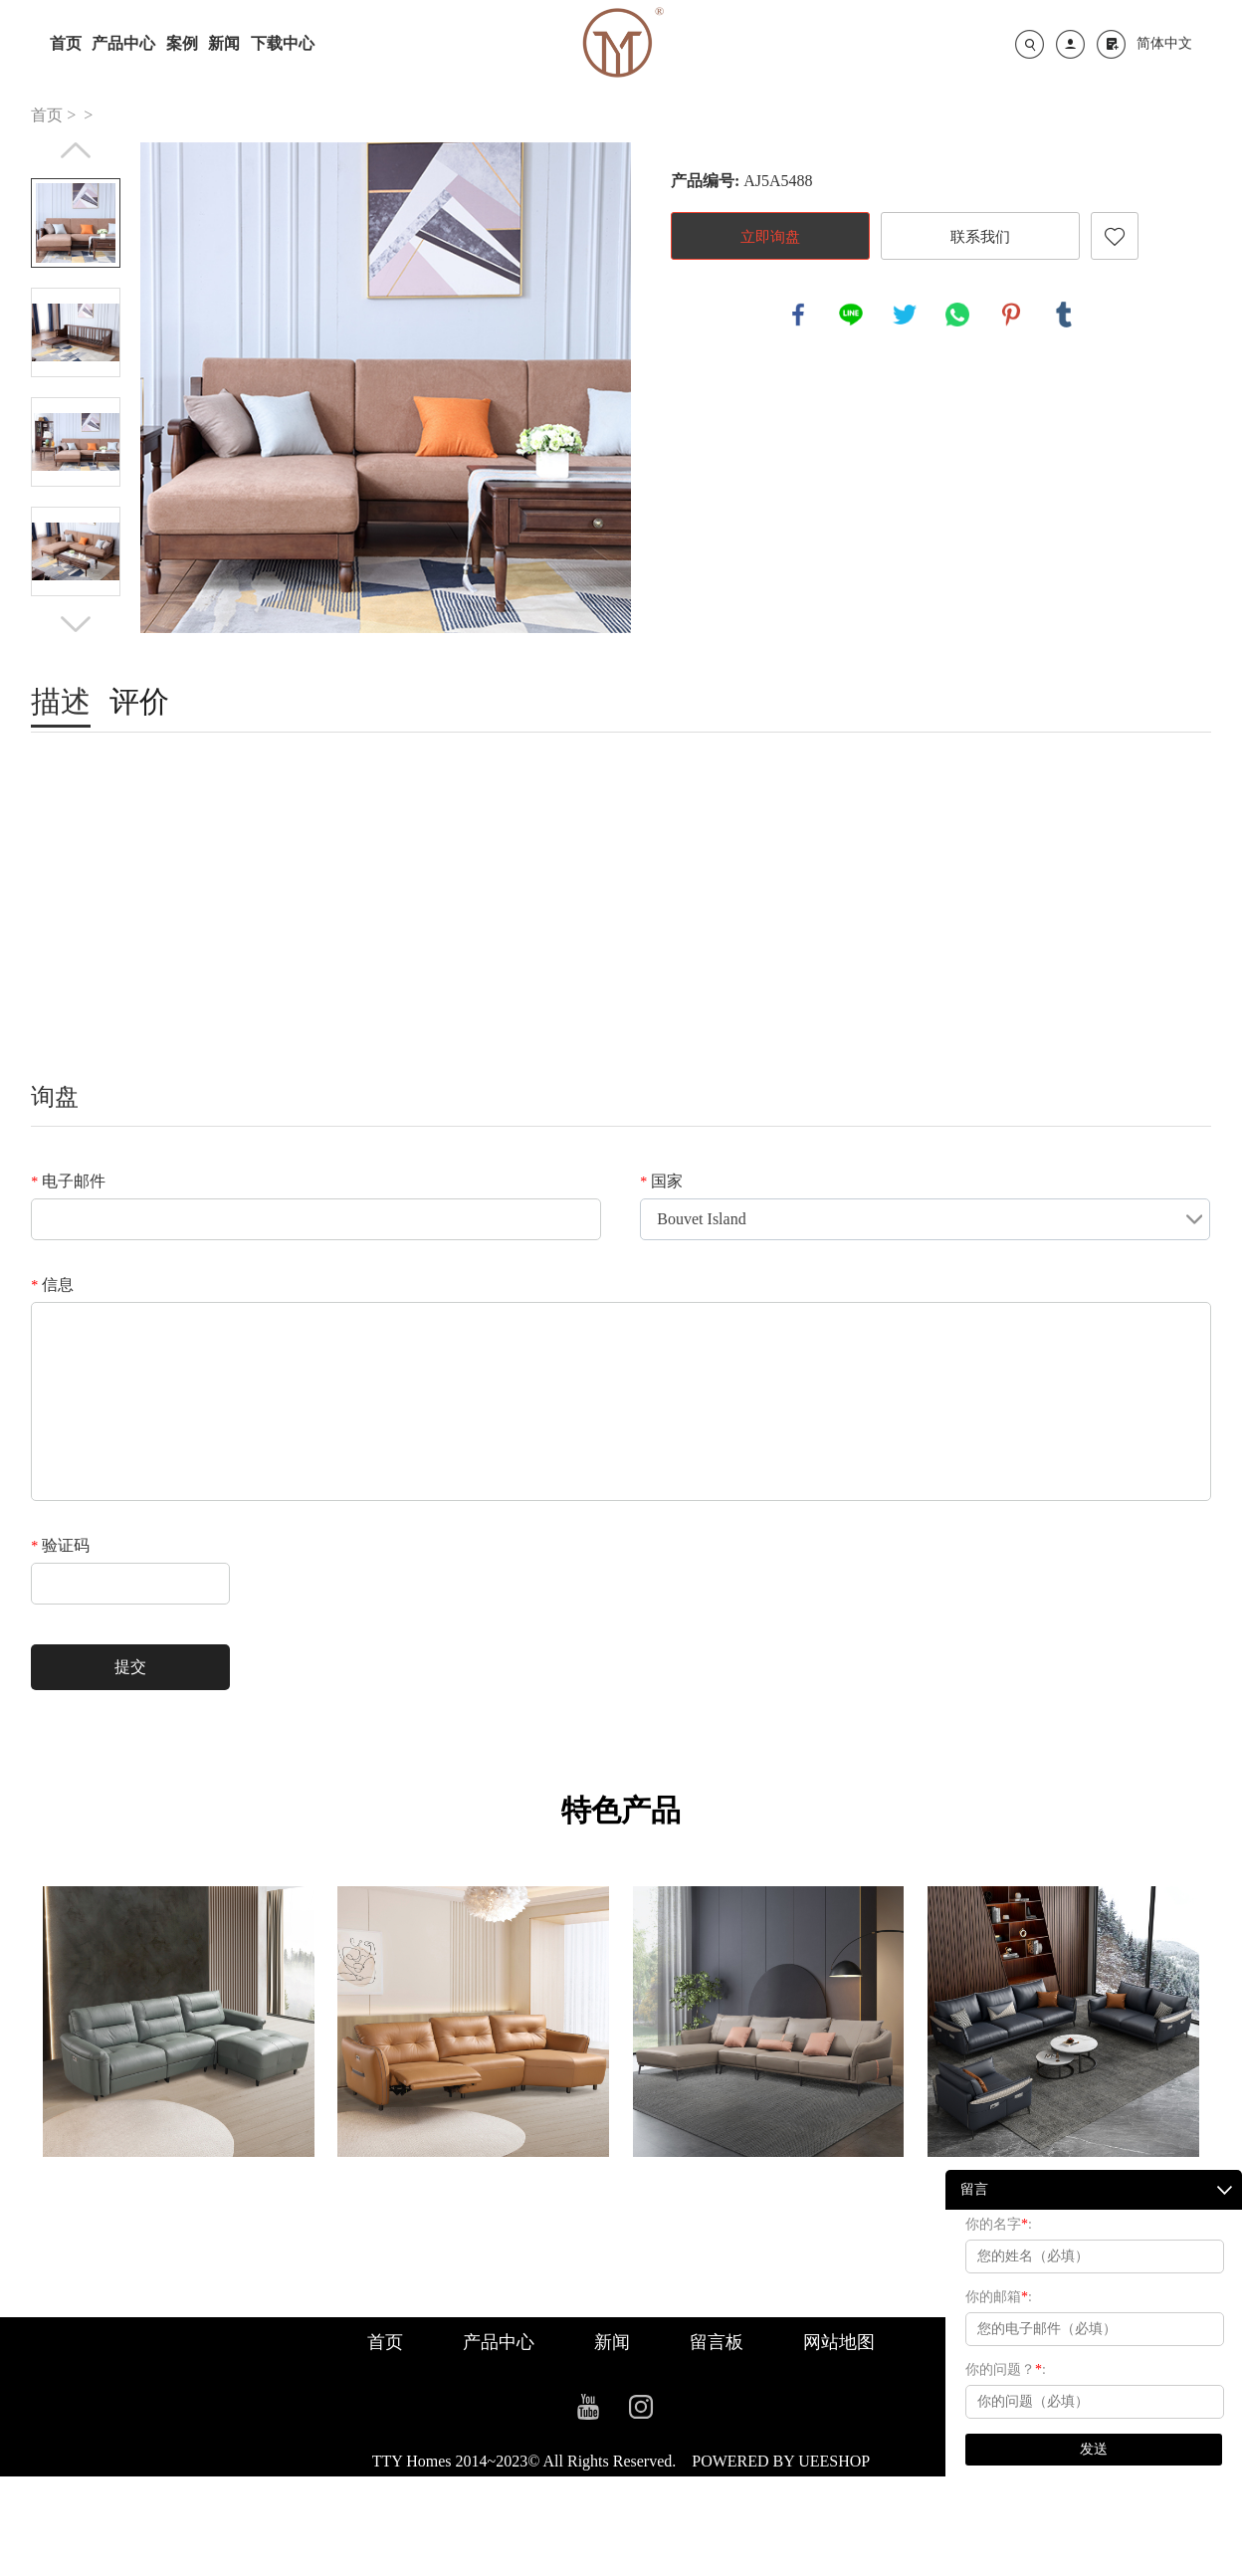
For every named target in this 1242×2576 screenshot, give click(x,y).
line (851, 314)
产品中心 (123, 43)
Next (75, 624)
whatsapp (957, 314)
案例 (182, 43)
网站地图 (839, 2342)
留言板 (716, 2342)
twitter (905, 314)
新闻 (224, 43)
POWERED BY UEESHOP (781, 2461)
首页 (66, 43)
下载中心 (282, 43)
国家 (661, 1181)
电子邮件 (68, 1181)
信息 (52, 1284)
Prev (75, 150)
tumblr (1064, 314)
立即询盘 (770, 237)
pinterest (1011, 314)
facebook (798, 314)
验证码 (60, 1545)
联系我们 (980, 237)
